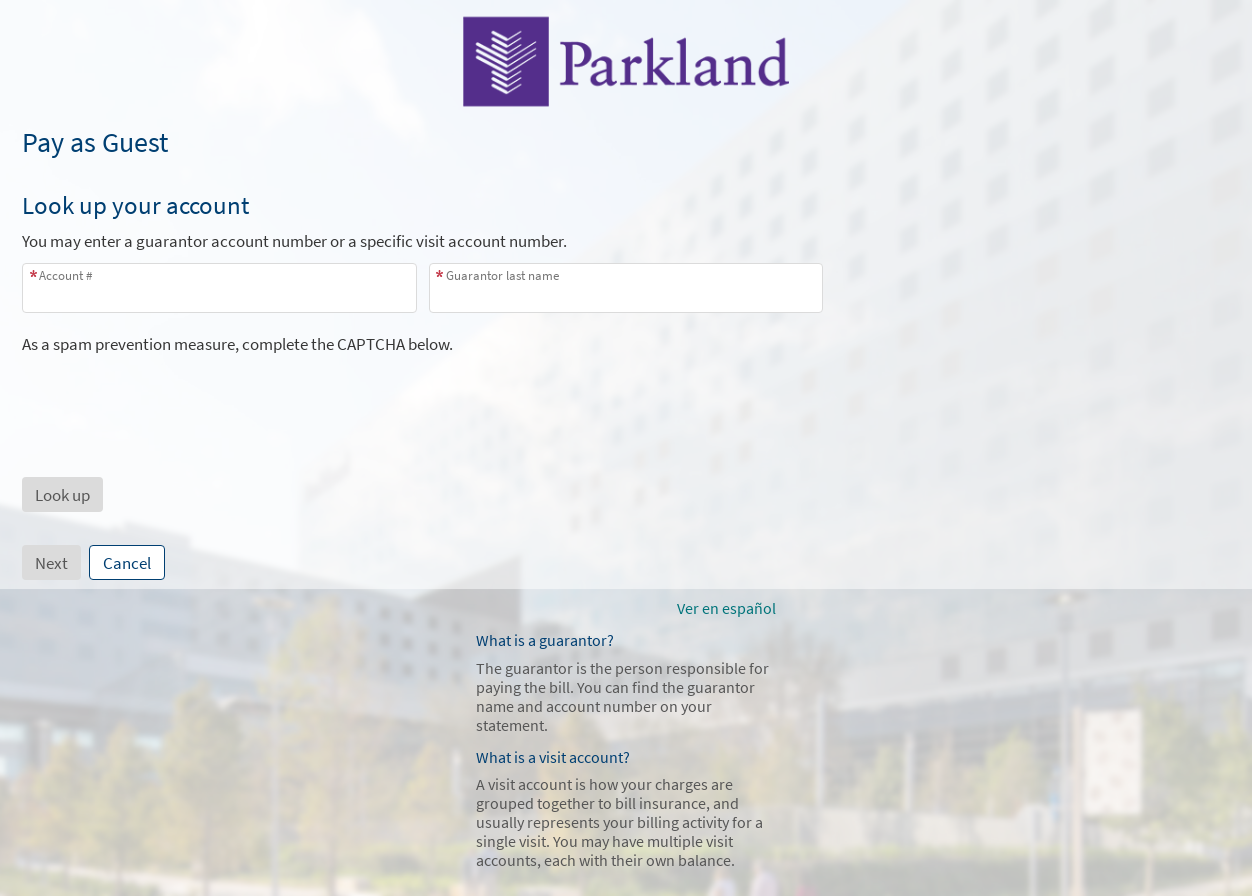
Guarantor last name (502, 275)
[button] (62, 494)
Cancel (127, 563)
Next (51, 563)
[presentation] (174, 394)
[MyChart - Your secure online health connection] (626, 61)
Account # (65, 275)
